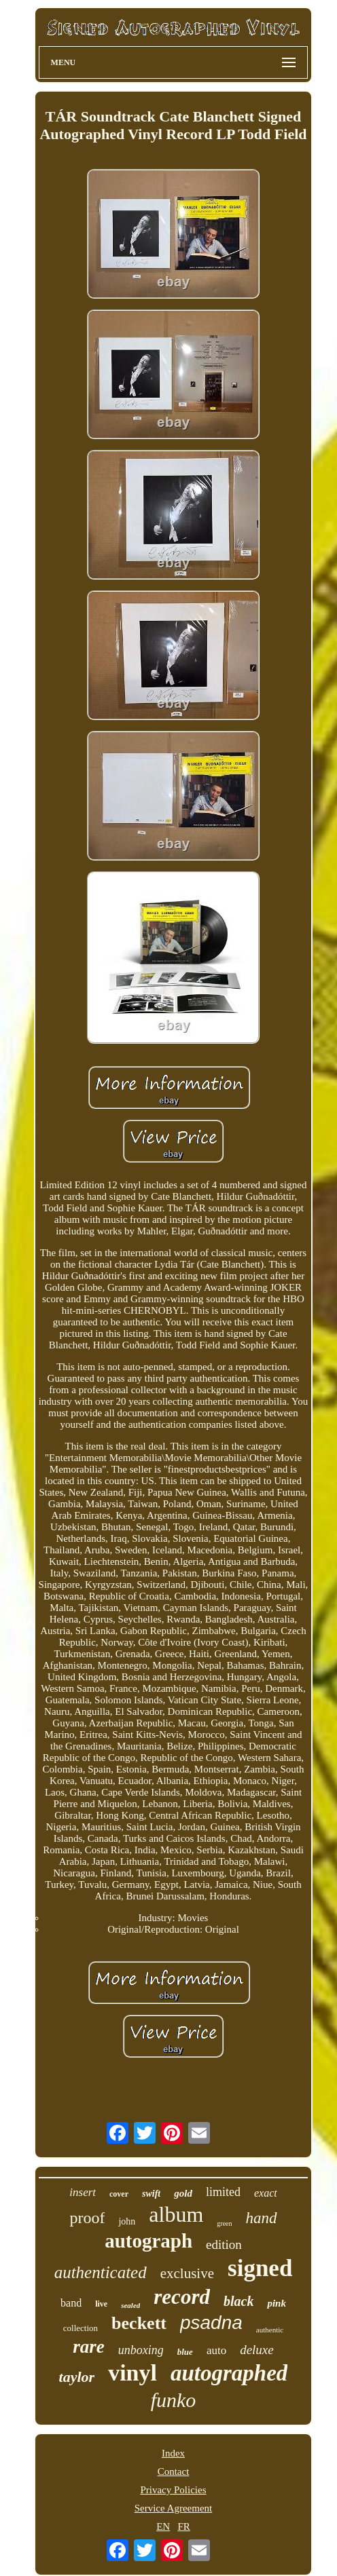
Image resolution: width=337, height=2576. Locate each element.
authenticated (100, 2272)
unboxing (141, 2350)
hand (261, 2218)
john (126, 2221)
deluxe (257, 2350)
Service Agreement (174, 2508)
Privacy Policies (173, 2489)
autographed (229, 2373)
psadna (211, 2322)
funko (173, 2400)
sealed (130, 2305)
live (101, 2304)
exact (265, 2193)
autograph (148, 2241)
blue (185, 2352)
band (71, 2303)
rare (89, 2346)
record (182, 2297)
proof (87, 2218)
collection (80, 2328)
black (238, 2301)
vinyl (132, 2372)
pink (276, 2303)
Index (173, 2453)
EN (163, 2526)
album (176, 2214)
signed (260, 2268)
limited (223, 2192)
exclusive (187, 2273)
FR (183, 2526)
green (224, 2223)
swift (151, 2194)
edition (224, 2244)
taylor (77, 2376)
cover (118, 2194)
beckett (138, 2323)
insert (82, 2192)
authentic (269, 2330)
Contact (174, 2471)
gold (183, 2193)
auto (216, 2350)
